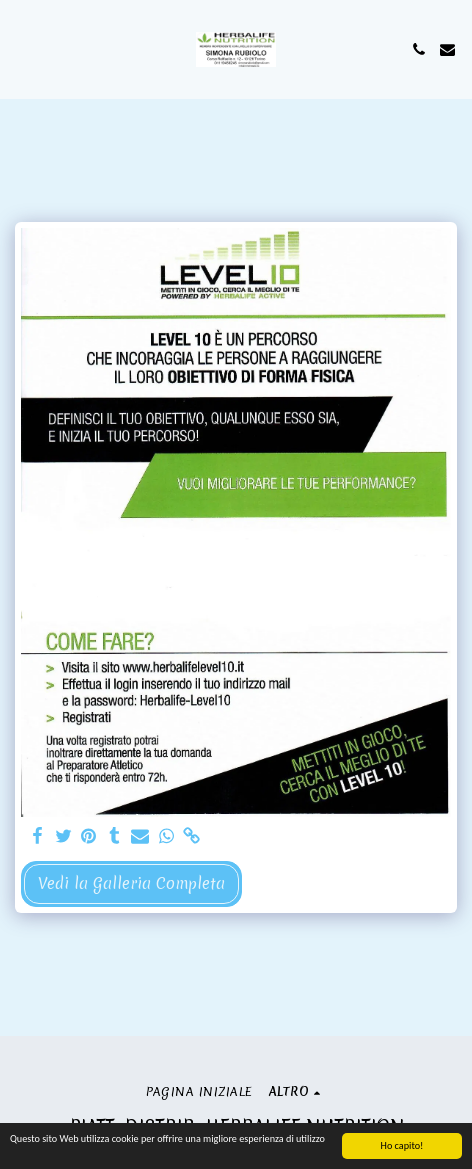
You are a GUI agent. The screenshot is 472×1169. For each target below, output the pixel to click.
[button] (22, 48)
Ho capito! (402, 1146)
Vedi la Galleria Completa (131, 883)
